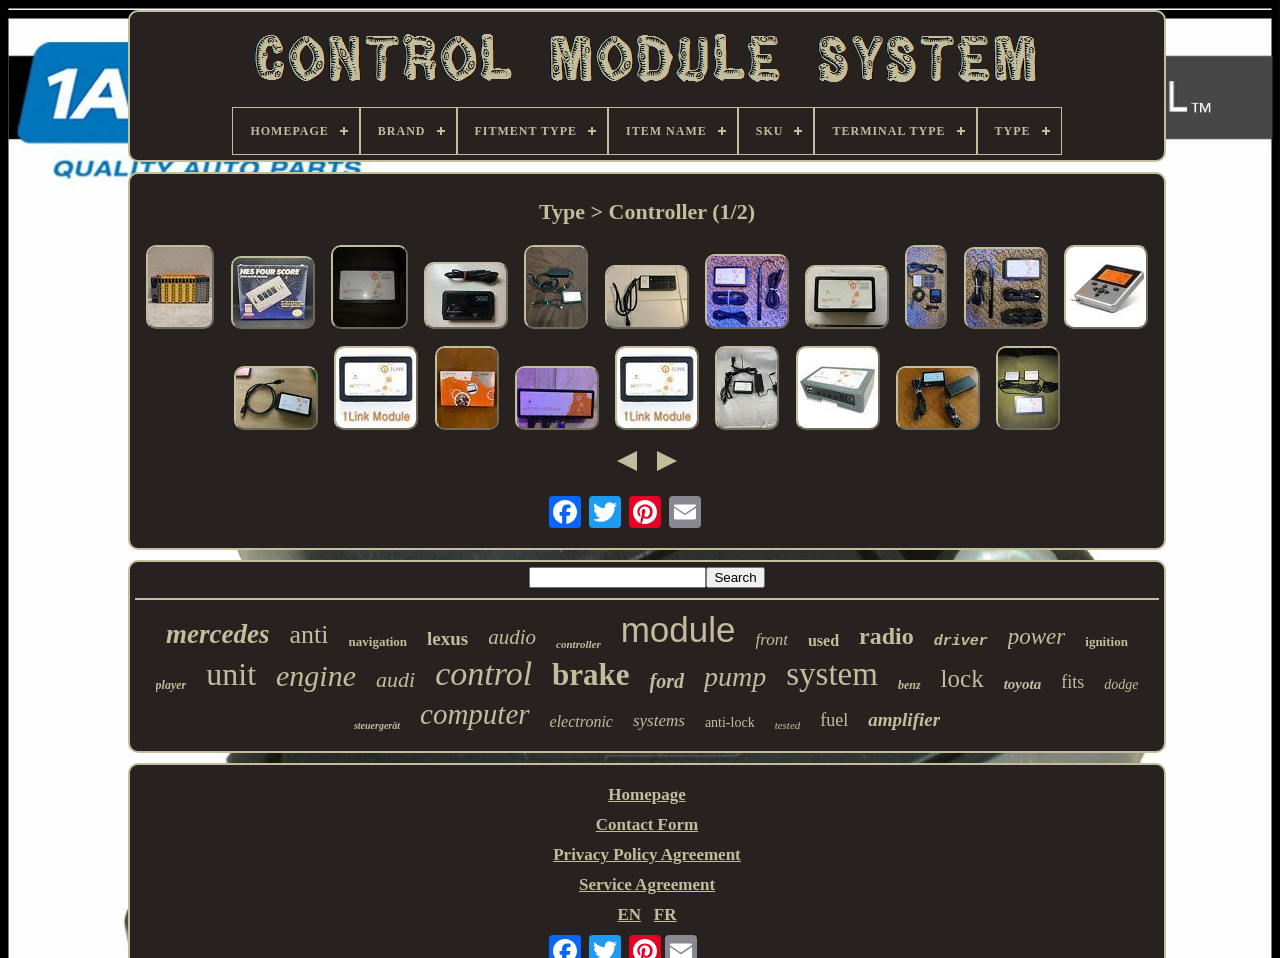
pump (735, 676)
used (823, 640)
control (483, 673)
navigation (378, 641)
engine (316, 675)
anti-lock (730, 722)
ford (667, 681)
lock (962, 678)
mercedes (217, 634)
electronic (581, 721)
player (171, 685)
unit (231, 674)
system (832, 674)
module (678, 629)
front (772, 639)
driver (961, 641)
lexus (447, 638)
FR (665, 914)
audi (395, 679)
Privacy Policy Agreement (647, 854)
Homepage (646, 794)
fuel (834, 720)
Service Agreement (647, 884)
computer (475, 714)
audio (512, 637)
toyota (1023, 684)
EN (629, 914)
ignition (1106, 641)
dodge (1121, 684)
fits (1072, 682)
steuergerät (377, 725)
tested (788, 725)
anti (309, 634)
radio (886, 636)
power (1037, 636)
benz (909, 685)
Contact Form (647, 824)
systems (659, 720)
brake (591, 674)
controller (578, 644)
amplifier (904, 719)
